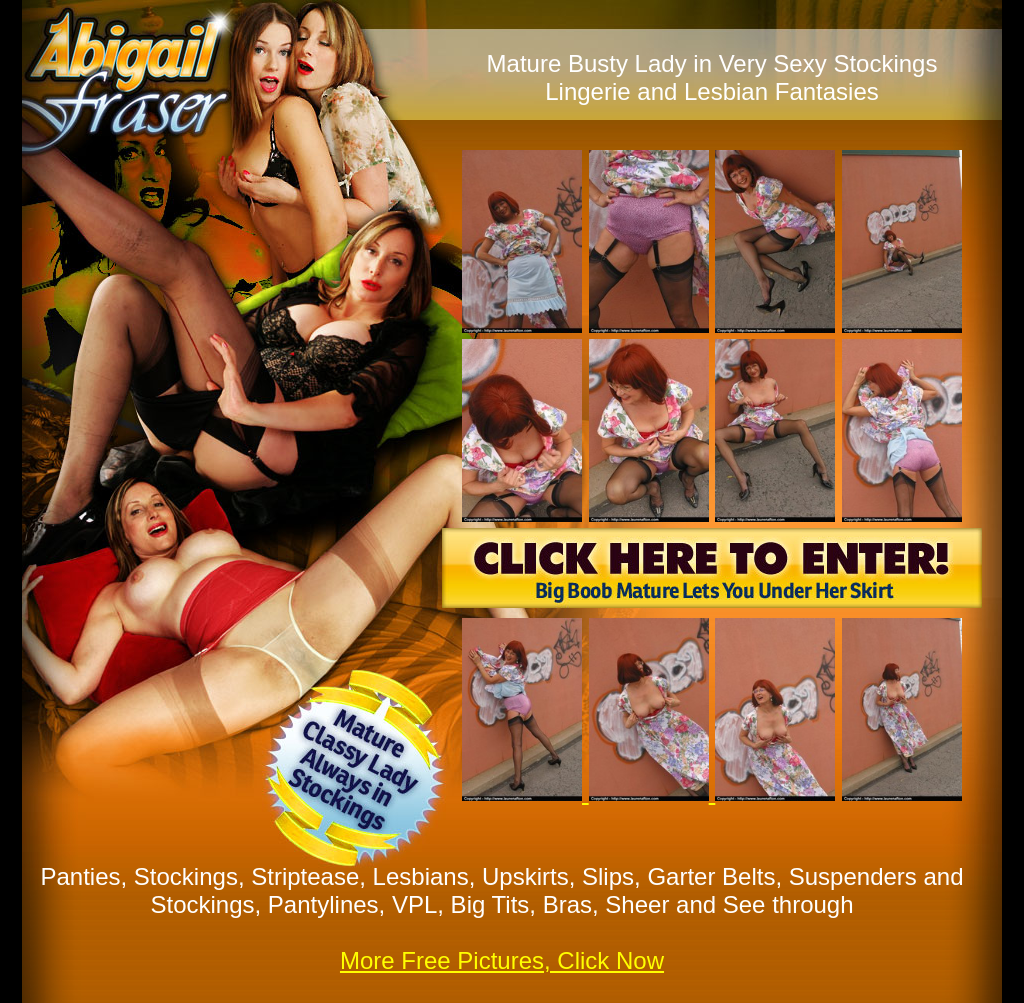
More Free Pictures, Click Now (502, 960)
